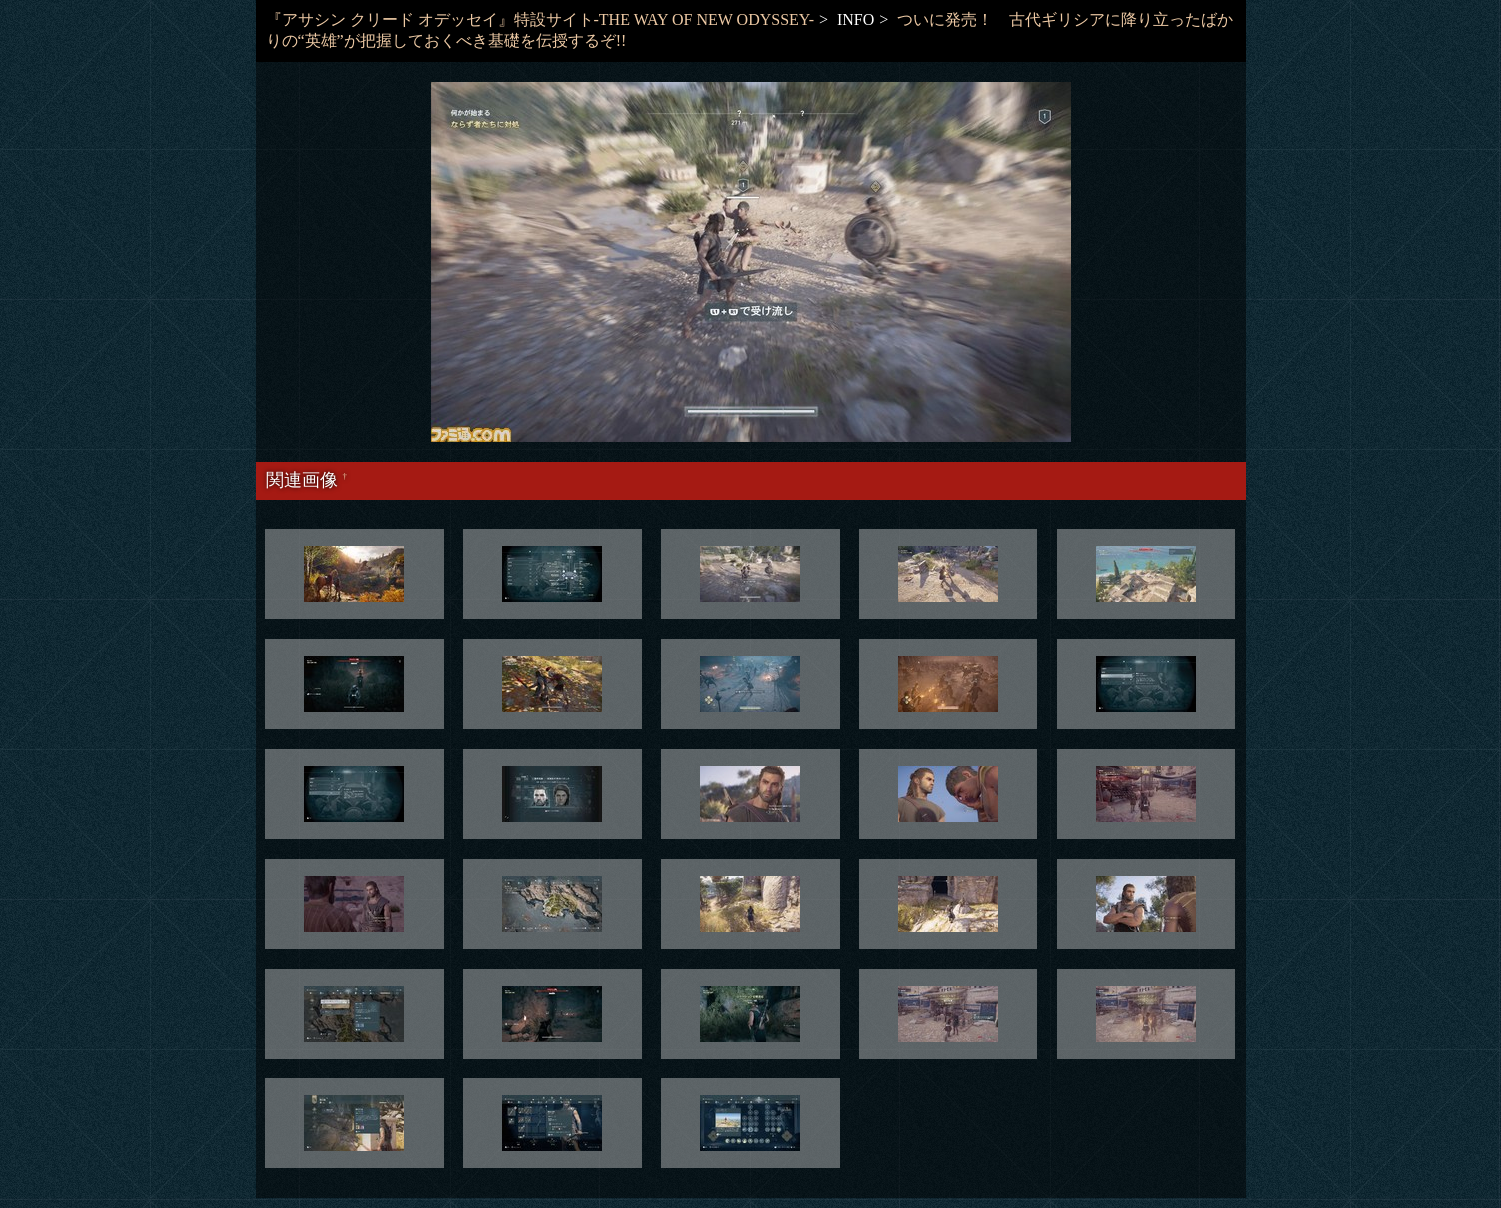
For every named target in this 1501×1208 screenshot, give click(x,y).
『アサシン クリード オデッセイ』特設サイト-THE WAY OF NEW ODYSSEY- (540, 19)
